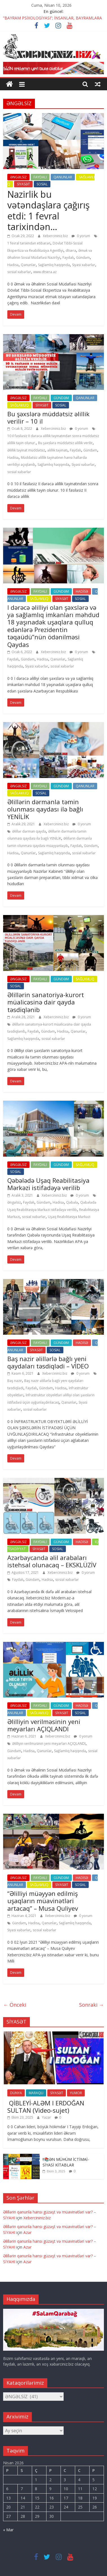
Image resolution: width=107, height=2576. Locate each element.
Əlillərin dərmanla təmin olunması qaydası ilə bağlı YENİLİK (45, 809)
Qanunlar (28, 264)
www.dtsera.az (45, 271)
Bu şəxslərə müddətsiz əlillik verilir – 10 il (48, 417)
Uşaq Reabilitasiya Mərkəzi (69, 1216)
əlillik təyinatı (57, 450)
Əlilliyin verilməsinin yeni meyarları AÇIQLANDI (43, 1725)
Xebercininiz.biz (56, 235)
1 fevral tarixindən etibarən (28, 243)
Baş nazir (14, 1380)
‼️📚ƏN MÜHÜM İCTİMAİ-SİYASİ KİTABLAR (66, 2162)
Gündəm (83, 257)
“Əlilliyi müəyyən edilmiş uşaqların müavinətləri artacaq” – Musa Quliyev (42, 1900)
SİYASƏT (23, 184)
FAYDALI (40, 177)
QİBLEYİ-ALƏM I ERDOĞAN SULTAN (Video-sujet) (45, 2106)
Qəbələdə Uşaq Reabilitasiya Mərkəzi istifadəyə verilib (48, 1184)
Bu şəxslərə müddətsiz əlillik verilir (65, 442)
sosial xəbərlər (19, 271)
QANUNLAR (63, 177)
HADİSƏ (82, 591)
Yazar (47, 2117)
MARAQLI (36, 2093)
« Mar (8, 2529)
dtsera (71, 250)
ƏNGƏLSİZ (18, 177)
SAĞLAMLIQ (19, 405)
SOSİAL (42, 184)
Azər (27, 2232)
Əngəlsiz (14, 1202)
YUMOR (76, 2093)
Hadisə (13, 264)
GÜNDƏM (61, 397)
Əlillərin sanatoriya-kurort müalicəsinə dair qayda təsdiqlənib (45, 1002)
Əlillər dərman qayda (29, 831)
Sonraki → (91, 2004)
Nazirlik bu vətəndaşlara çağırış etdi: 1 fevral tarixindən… (48, 210)
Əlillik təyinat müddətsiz (26, 450)
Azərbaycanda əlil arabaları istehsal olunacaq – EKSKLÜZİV (51, 1561)
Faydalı (68, 257)
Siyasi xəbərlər (83, 264)
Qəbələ (72, 1202)
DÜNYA (16, 2093)
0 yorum (81, 235)
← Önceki (14, 2004)
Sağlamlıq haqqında (54, 264)
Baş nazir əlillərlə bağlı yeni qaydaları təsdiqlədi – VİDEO (48, 1362)
